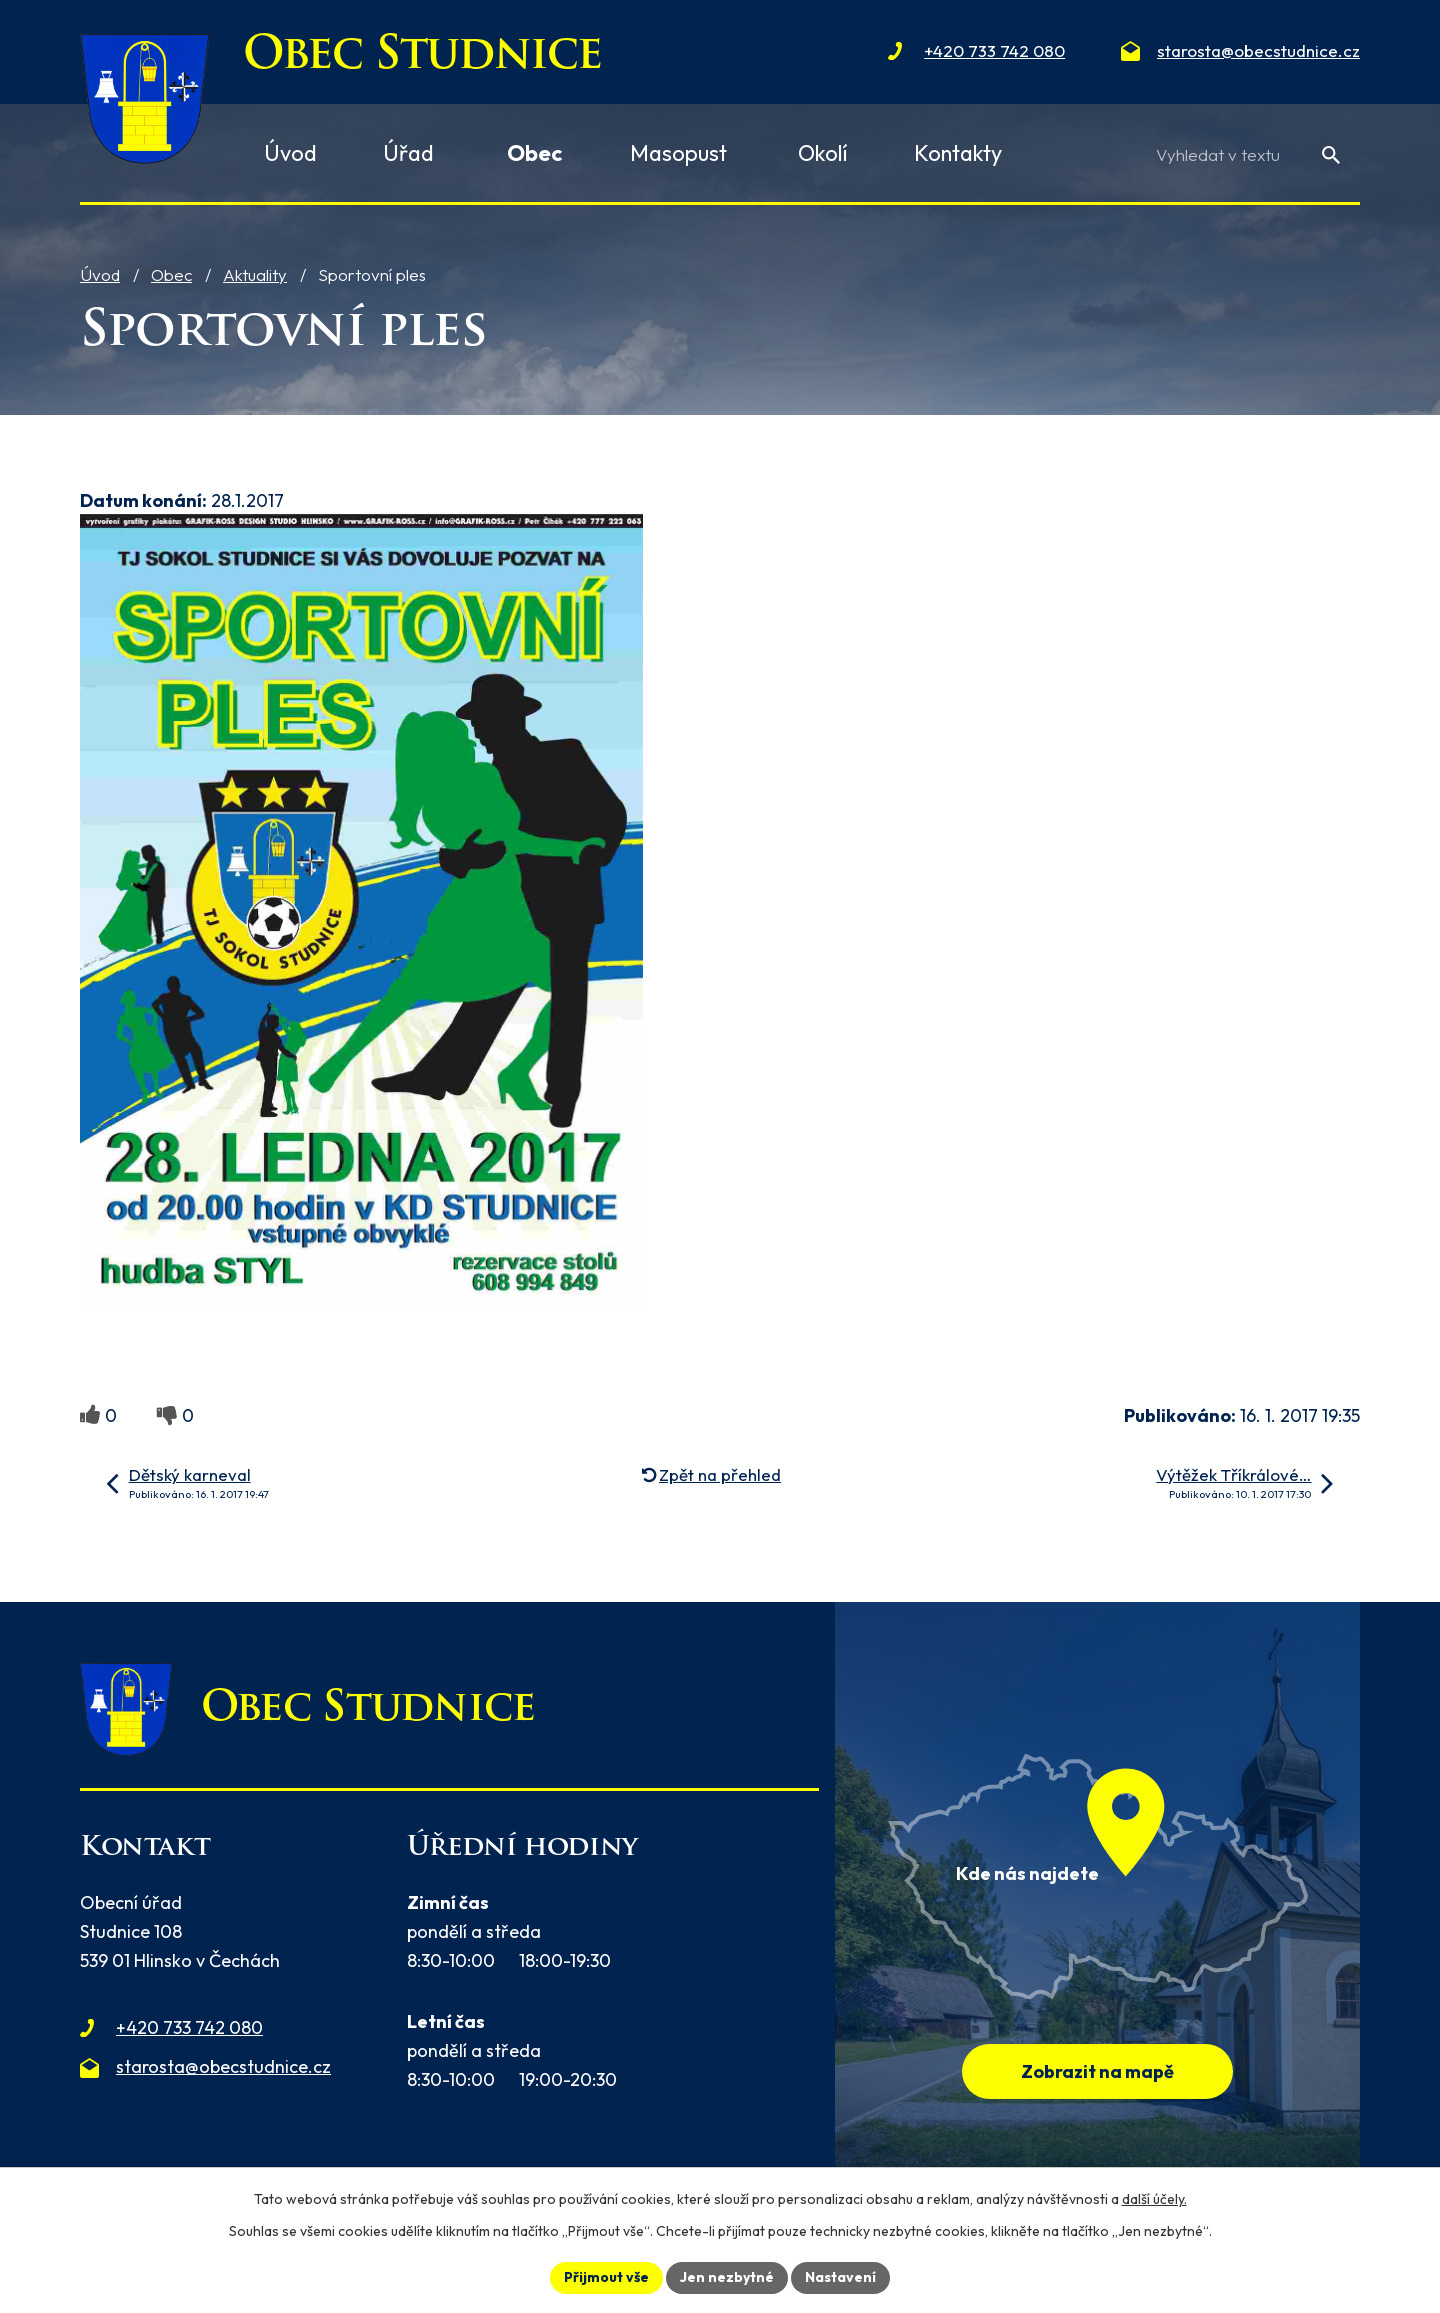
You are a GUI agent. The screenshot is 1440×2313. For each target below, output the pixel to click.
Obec (171, 274)
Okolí (823, 153)
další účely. (1154, 2199)
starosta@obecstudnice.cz (223, 2066)
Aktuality (255, 274)
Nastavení (840, 2277)
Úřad (408, 153)
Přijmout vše (606, 2277)
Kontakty (958, 153)
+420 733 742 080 (189, 2027)
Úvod (100, 274)
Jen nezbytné (727, 2277)
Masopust (678, 153)
